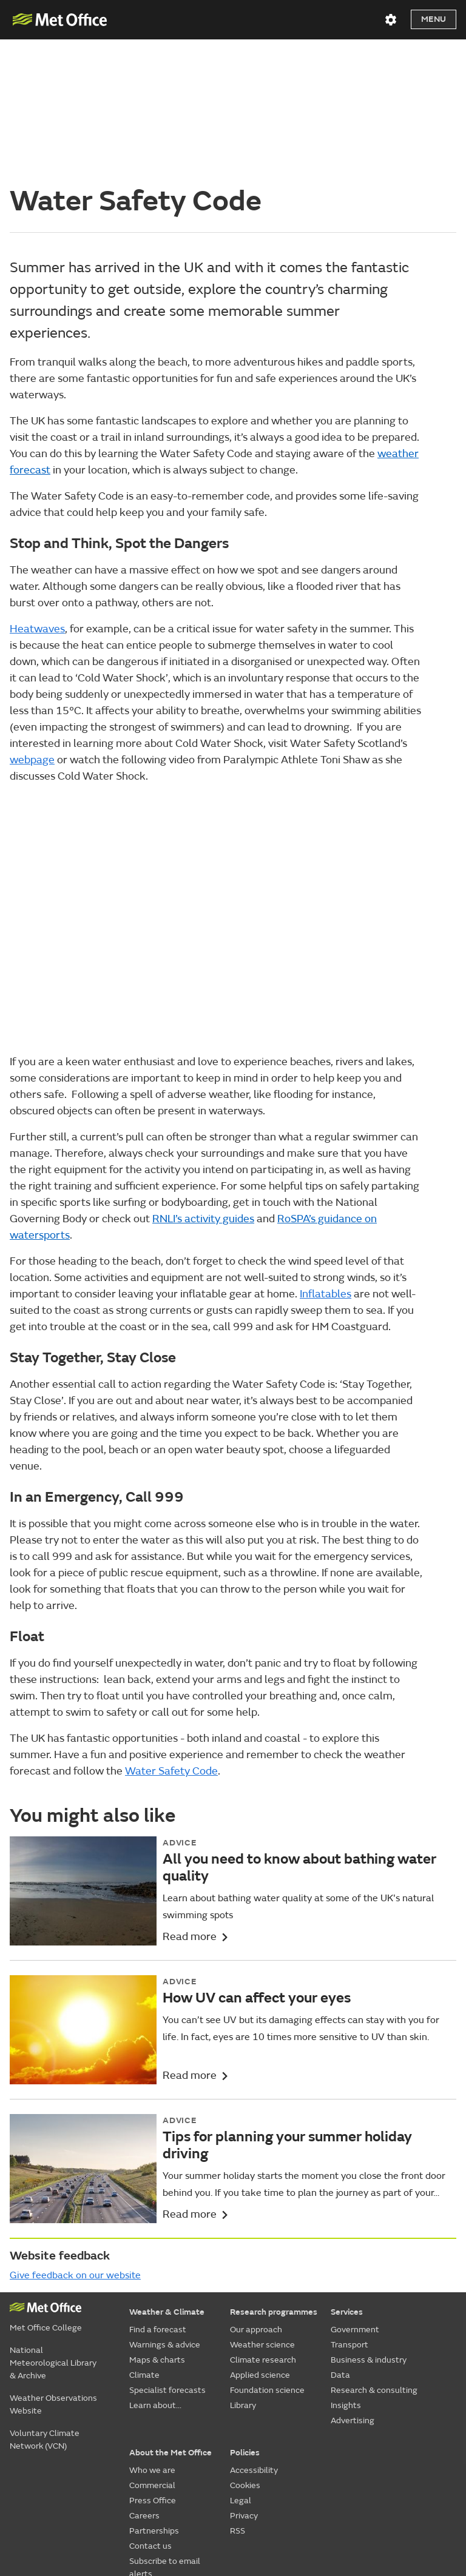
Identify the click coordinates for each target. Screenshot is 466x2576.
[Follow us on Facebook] (333, 2477)
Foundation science (267, 2254)
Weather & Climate (166, 2175)
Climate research (263, 2223)
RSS (237, 2394)
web (32, 623)
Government (355, 2193)
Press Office (152, 2364)
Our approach (256, 2193)
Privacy (244, 2379)
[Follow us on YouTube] (305, 2477)
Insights (346, 2269)
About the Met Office (170, 2316)
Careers (144, 2379)
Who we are (152, 2334)
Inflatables (325, 1158)
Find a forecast (157, 2193)
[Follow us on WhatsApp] (445, 2477)
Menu (433, 19)
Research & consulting (374, 2254)
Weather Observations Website (53, 2268)
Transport (349, 2208)
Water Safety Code (171, 1635)
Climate (144, 2238)
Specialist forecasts (167, 2254)
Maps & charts (157, 2223)
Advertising (352, 2284)
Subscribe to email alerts (164, 2431)
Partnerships (154, 2394)
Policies (245, 2316)
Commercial (152, 2349)
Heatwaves (37, 492)
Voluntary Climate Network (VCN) (44, 2303)
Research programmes (273, 2175)
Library (243, 2269)
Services (347, 2175)
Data (340, 2238)
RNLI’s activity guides (203, 1082)
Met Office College (46, 2191)
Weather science (262, 2208)
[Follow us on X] (276, 2477)
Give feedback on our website (75, 2139)
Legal (240, 2364)
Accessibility (254, 2334)
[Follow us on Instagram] (390, 2477)
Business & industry (369, 2223)
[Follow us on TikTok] (362, 2477)
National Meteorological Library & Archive (53, 2226)
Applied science (260, 2238)
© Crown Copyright (422, 2509)
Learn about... (155, 2269)
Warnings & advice (164, 2208)
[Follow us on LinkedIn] (420, 2477)
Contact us (150, 2409)
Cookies (245, 2349)
